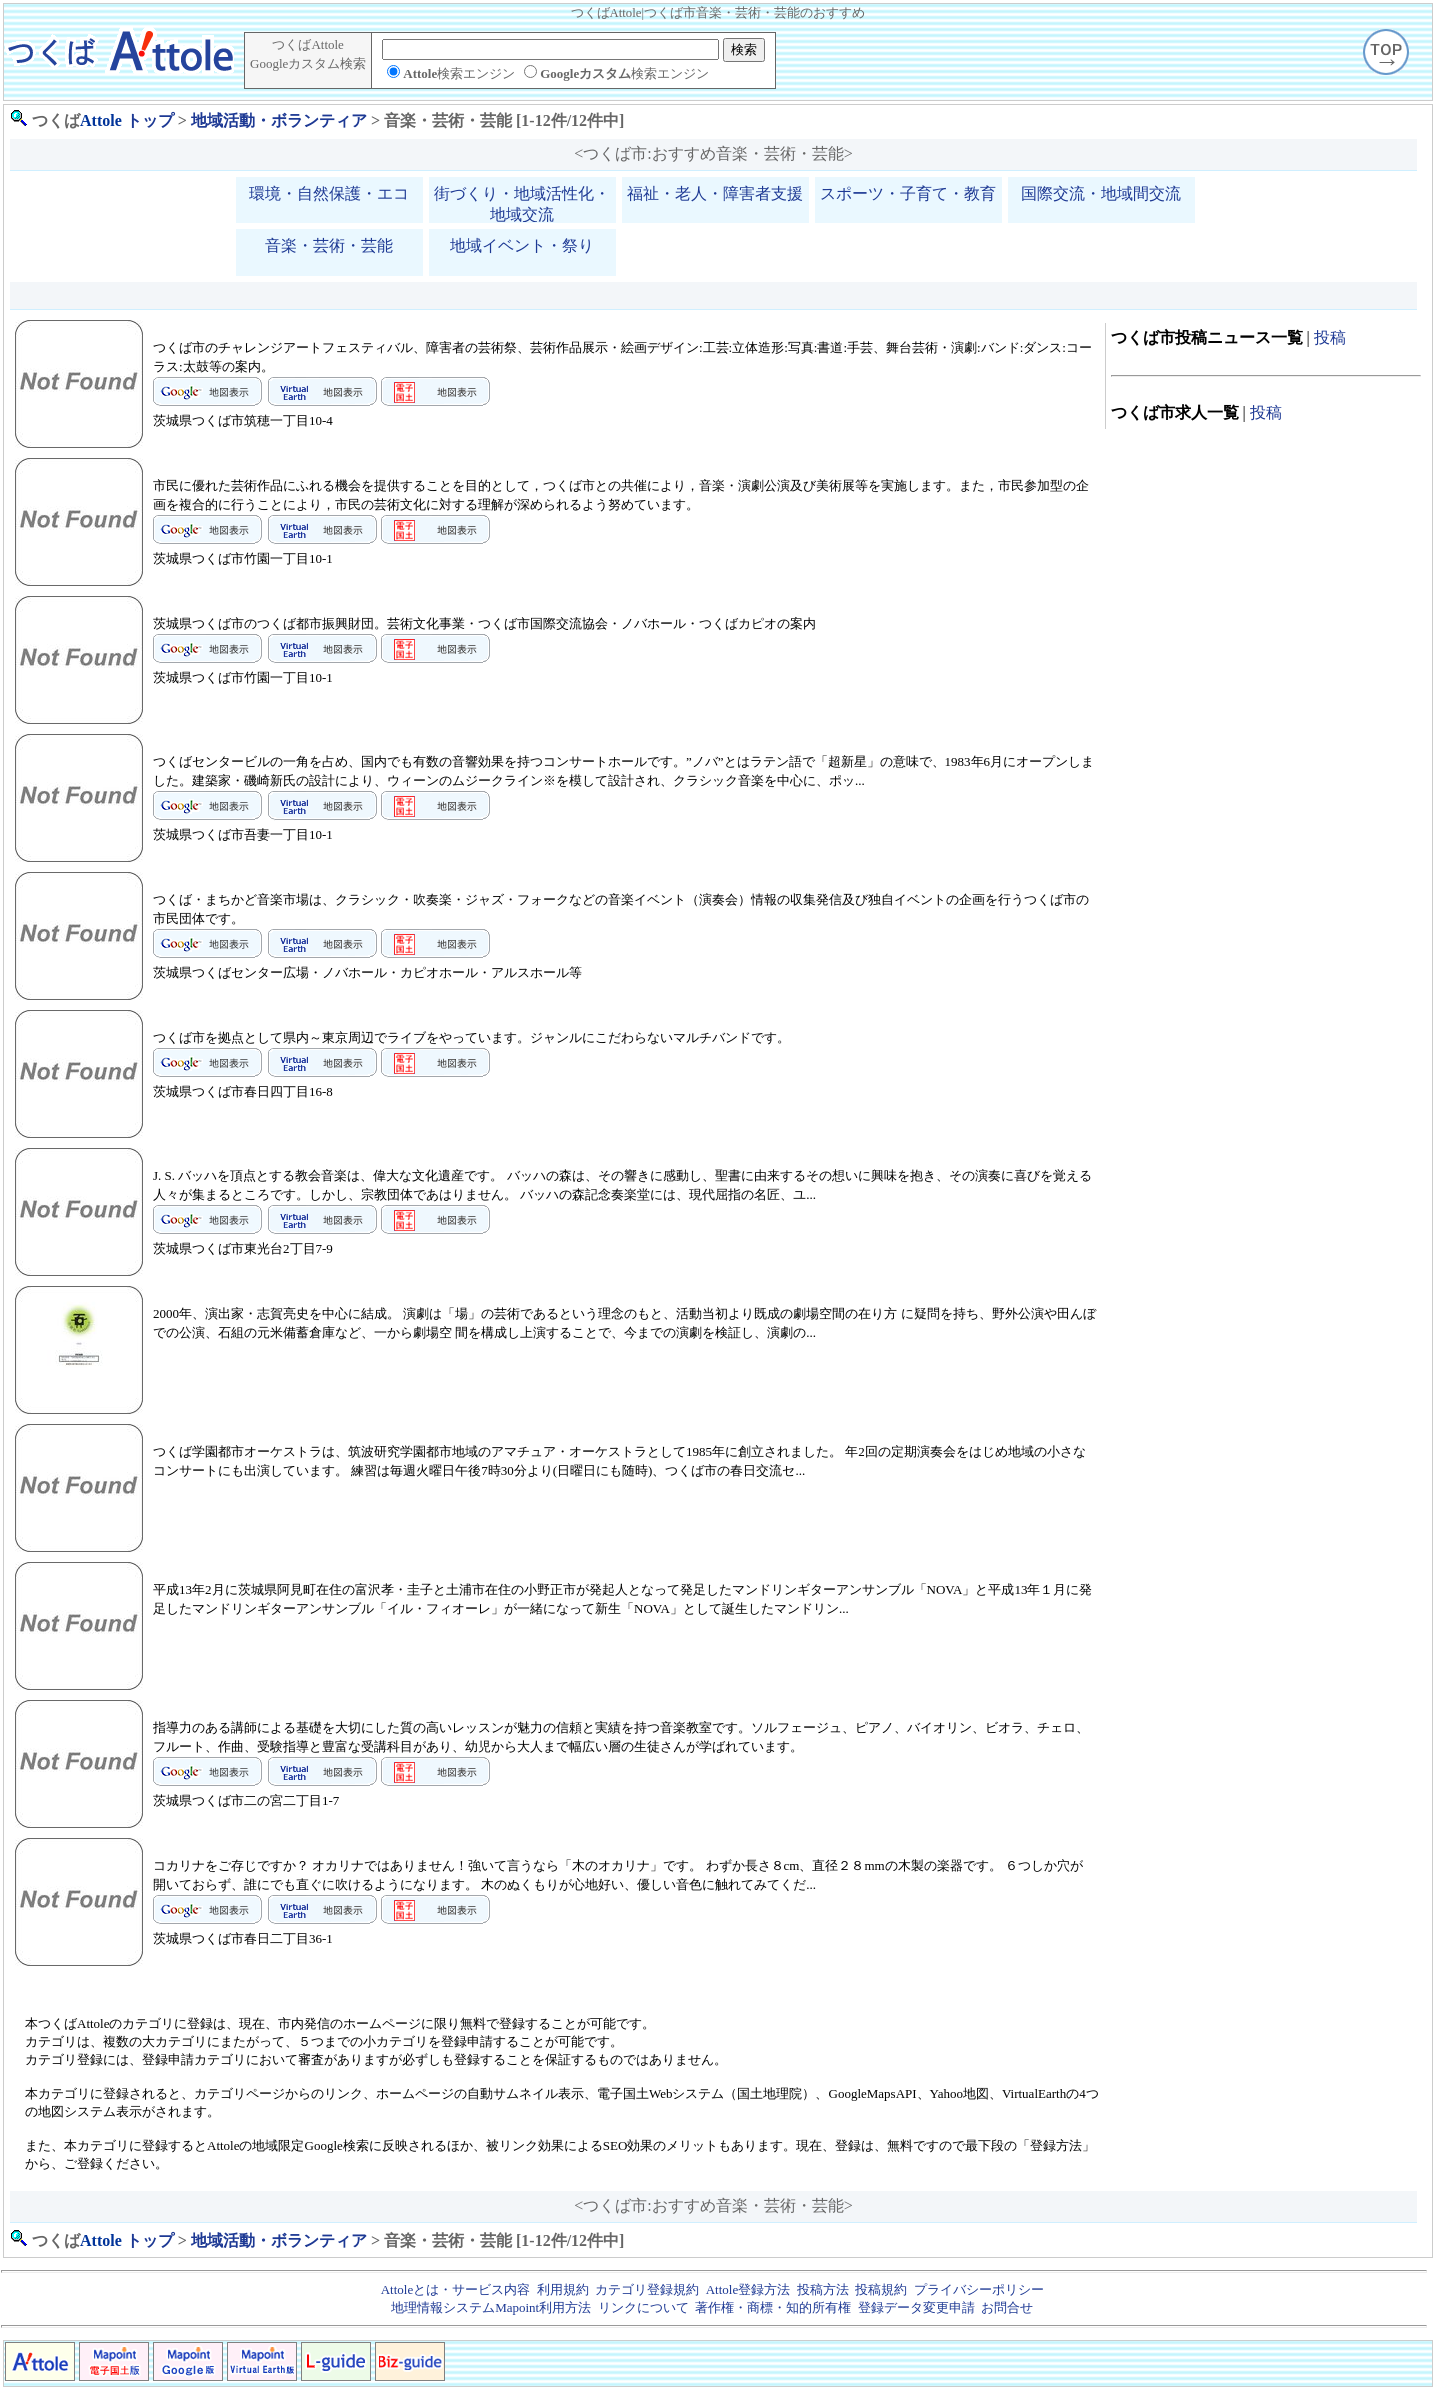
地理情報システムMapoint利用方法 (491, 2307)
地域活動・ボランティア (279, 120)
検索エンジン (459, 73)
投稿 (1330, 337)
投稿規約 (881, 2289)
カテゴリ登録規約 (647, 2289)
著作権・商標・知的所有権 (773, 2307)
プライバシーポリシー (979, 2289)
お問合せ (1007, 2307)
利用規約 (563, 2289)
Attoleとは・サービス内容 (456, 2289)
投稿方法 (823, 2289)
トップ (150, 120)
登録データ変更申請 (916, 2307)
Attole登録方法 (748, 2289)
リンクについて (643, 2307)
